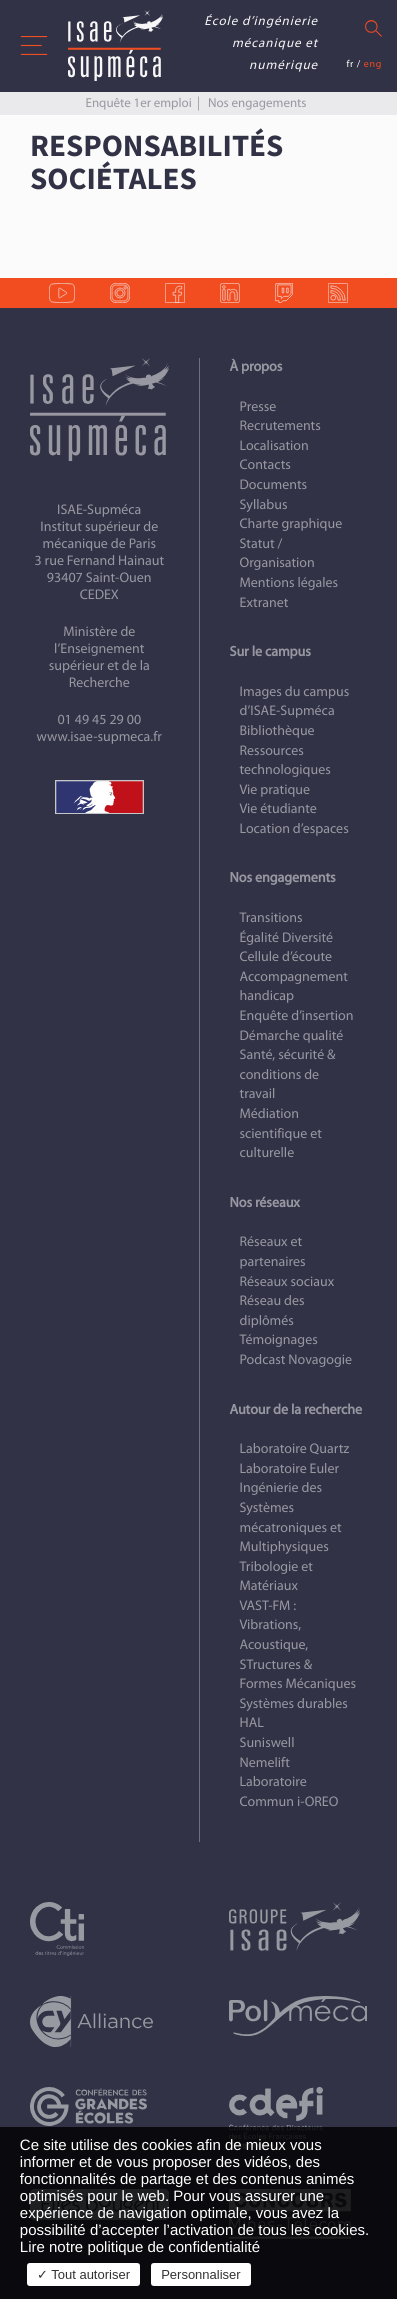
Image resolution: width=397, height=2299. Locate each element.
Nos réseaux (265, 1202)
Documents (274, 484)
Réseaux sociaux (287, 1281)
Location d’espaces (294, 828)
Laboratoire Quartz (295, 1448)
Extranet (264, 602)
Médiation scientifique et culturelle (281, 1133)
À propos (256, 366)
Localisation (274, 445)
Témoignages (279, 1339)
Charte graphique (291, 523)
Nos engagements (257, 103)
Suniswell (267, 1742)
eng (373, 63)
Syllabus (264, 504)
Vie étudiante (278, 808)
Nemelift (265, 1762)
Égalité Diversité (287, 937)
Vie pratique (275, 789)
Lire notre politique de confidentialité (140, 2247)
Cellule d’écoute (286, 956)
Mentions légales (289, 582)
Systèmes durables (294, 1703)
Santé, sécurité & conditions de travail (288, 1074)
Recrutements (280, 425)
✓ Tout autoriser (83, 2274)
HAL (252, 1722)
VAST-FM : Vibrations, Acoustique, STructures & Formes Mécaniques (298, 1644)
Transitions (271, 917)
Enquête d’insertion (297, 1015)
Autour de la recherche (296, 1409)
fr (350, 63)
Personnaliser (201, 2274)
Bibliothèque (277, 730)
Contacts (265, 464)
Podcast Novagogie (296, 1359)
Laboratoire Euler (290, 1468)
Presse (258, 406)
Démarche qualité (292, 1035)
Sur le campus (270, 651)
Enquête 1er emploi (138, 103)
